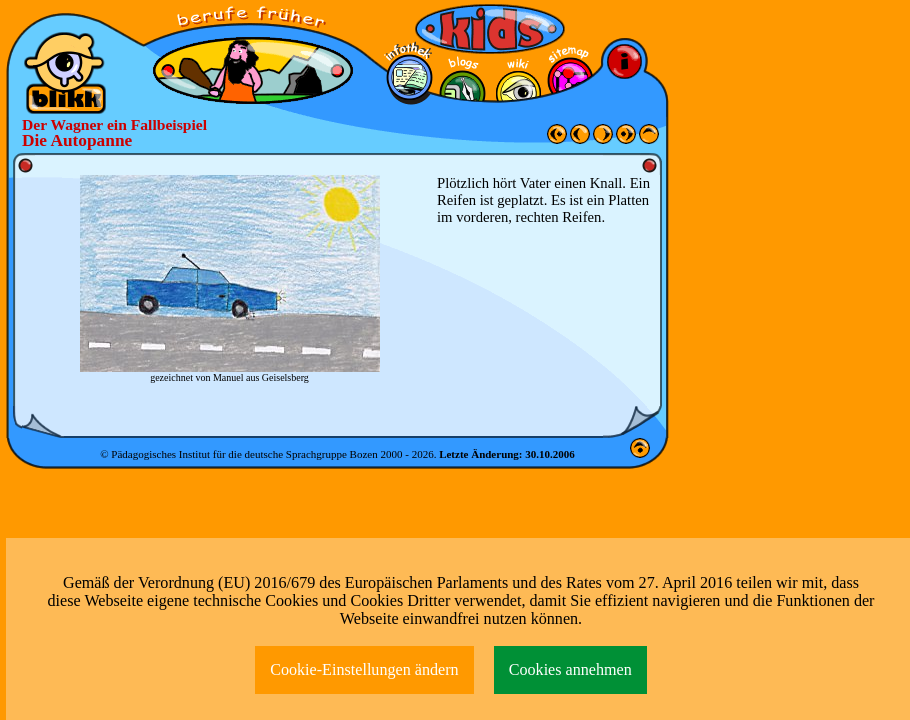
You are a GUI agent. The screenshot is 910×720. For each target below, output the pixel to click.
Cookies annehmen (570, 669)
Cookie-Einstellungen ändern (364, 669)
